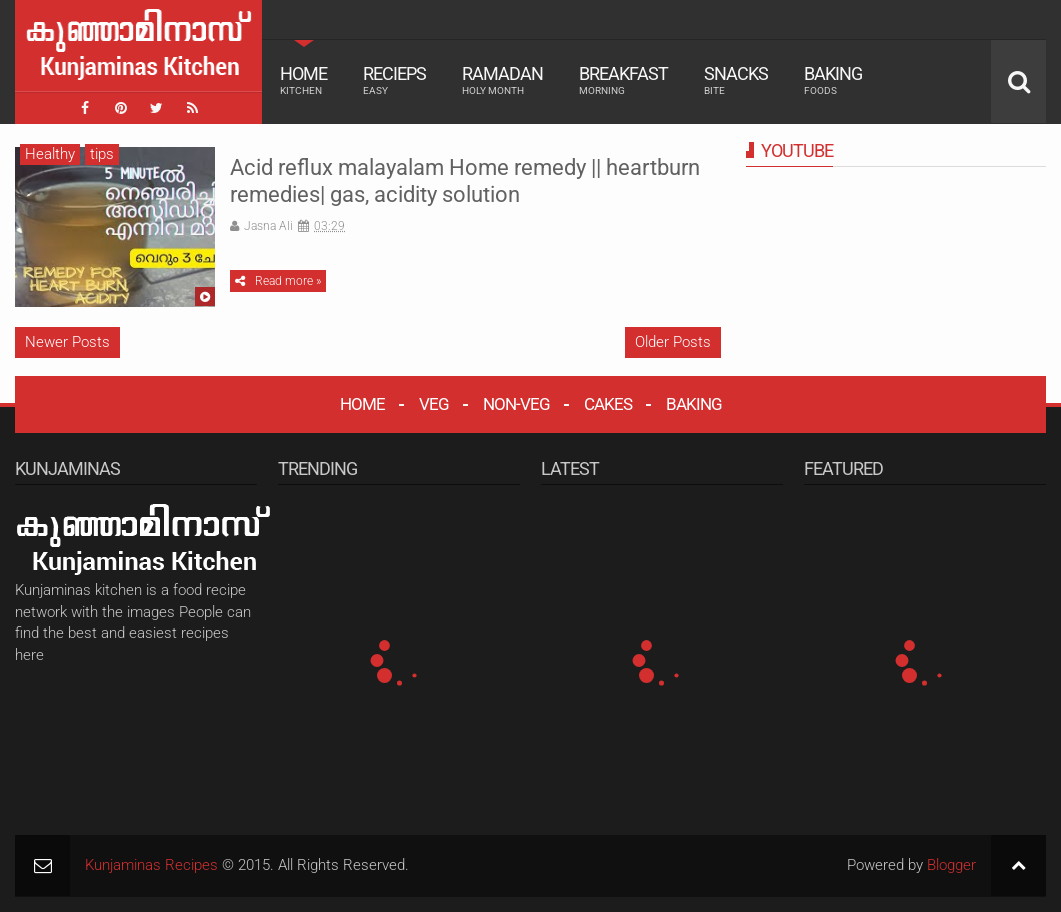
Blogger (951, 865)
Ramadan (502, 80)
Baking (833, 80)
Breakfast (623, 80)
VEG (434, 404)
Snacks (736, 80)
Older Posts (673, 342)
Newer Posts (67, 342)
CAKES (608, 404)
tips (102, 154)
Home (303, 80)
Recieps (394, 80)
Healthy (50, 154)
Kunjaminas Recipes (151, 865)
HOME (362, 404)
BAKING (694, 404)
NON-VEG (516, 404)
